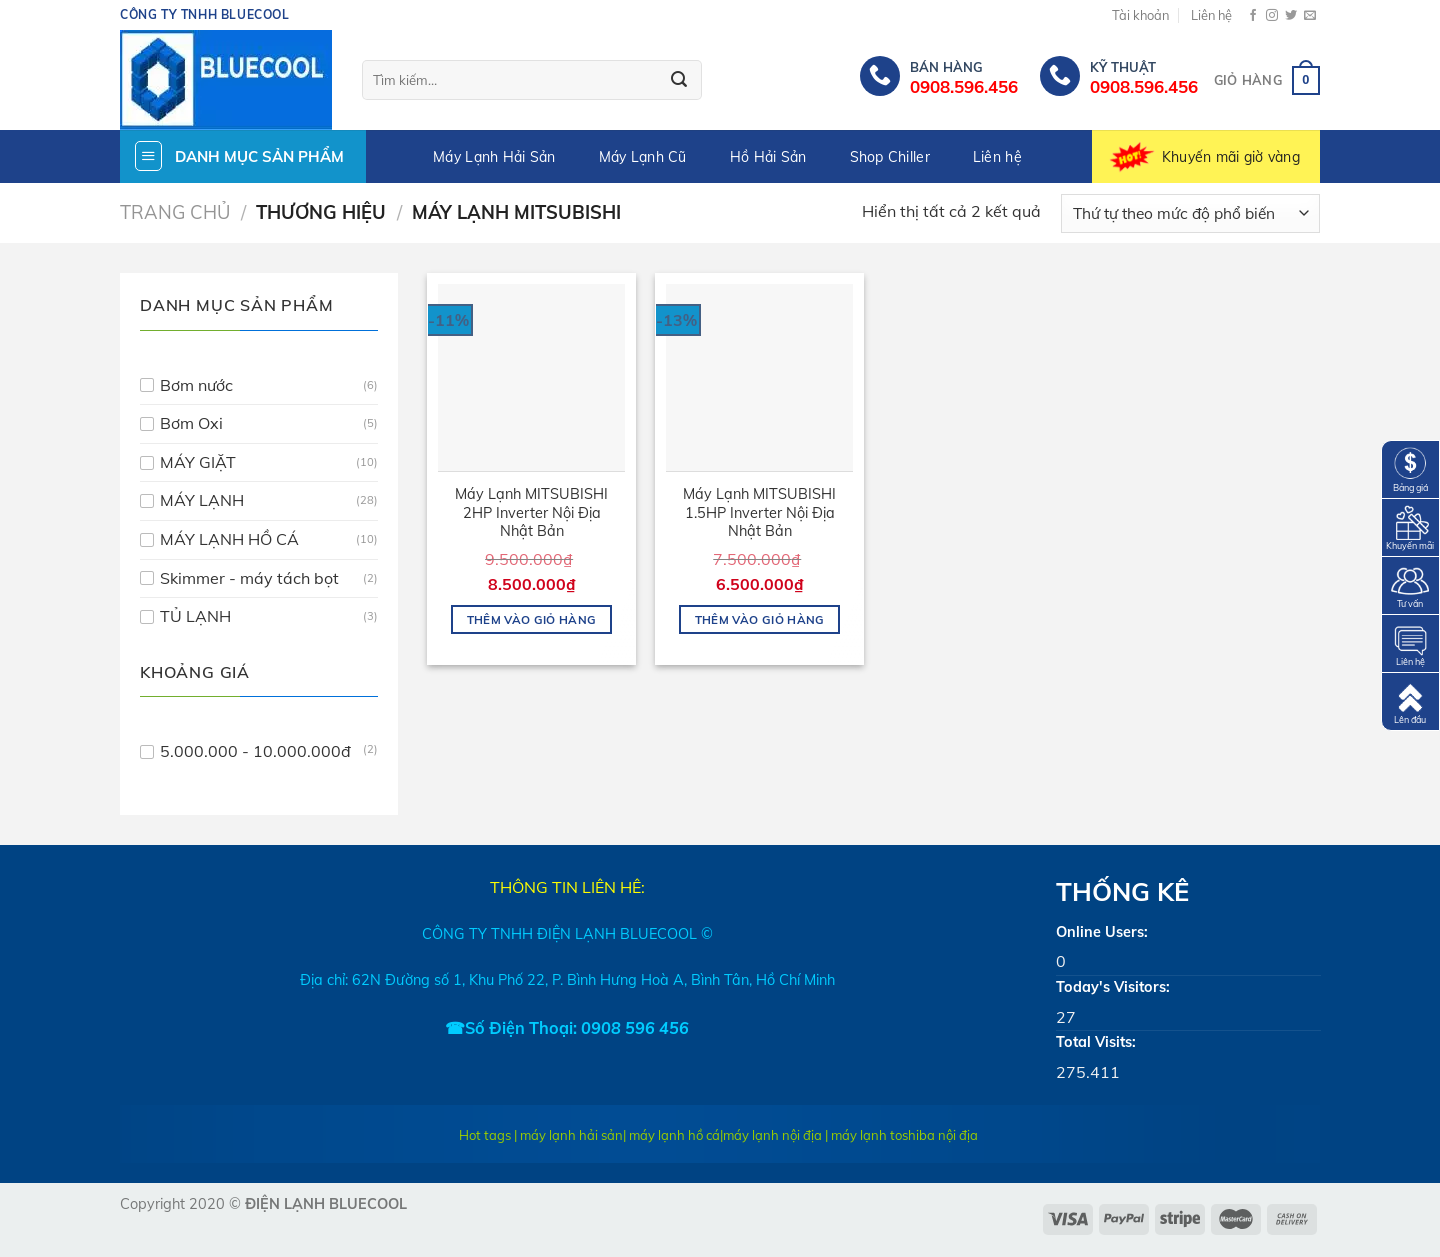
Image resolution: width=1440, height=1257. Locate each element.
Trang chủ (175, 212)
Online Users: (1102, 932)
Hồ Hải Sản (768, 157)
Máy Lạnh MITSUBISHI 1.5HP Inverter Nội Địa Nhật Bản (759, 512)
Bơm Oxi (191, 423)
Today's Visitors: (1113, 987)
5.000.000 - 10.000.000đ (255, 751)
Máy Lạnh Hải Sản (494, 157)
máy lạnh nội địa (772, 1135)
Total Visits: (1096, 1042)
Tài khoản (1140, 15)
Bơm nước (196, 385)
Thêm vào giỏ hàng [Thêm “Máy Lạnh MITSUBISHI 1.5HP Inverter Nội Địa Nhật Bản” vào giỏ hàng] (760, 619)
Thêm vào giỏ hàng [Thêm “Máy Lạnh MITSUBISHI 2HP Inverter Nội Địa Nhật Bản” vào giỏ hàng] (532, 619)
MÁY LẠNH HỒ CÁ (229, 539)
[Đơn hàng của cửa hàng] (1190, 213)
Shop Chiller (890, 157)
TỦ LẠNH (195, 616)
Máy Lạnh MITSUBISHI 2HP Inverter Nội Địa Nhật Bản (531, 512)
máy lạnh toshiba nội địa (904, 1135)
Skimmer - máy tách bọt (249, 578)
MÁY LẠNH (202, 500)
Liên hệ (1211, 15)
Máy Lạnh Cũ (643, 157)
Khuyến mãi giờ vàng (1231, 157)
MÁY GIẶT (198, 462)
